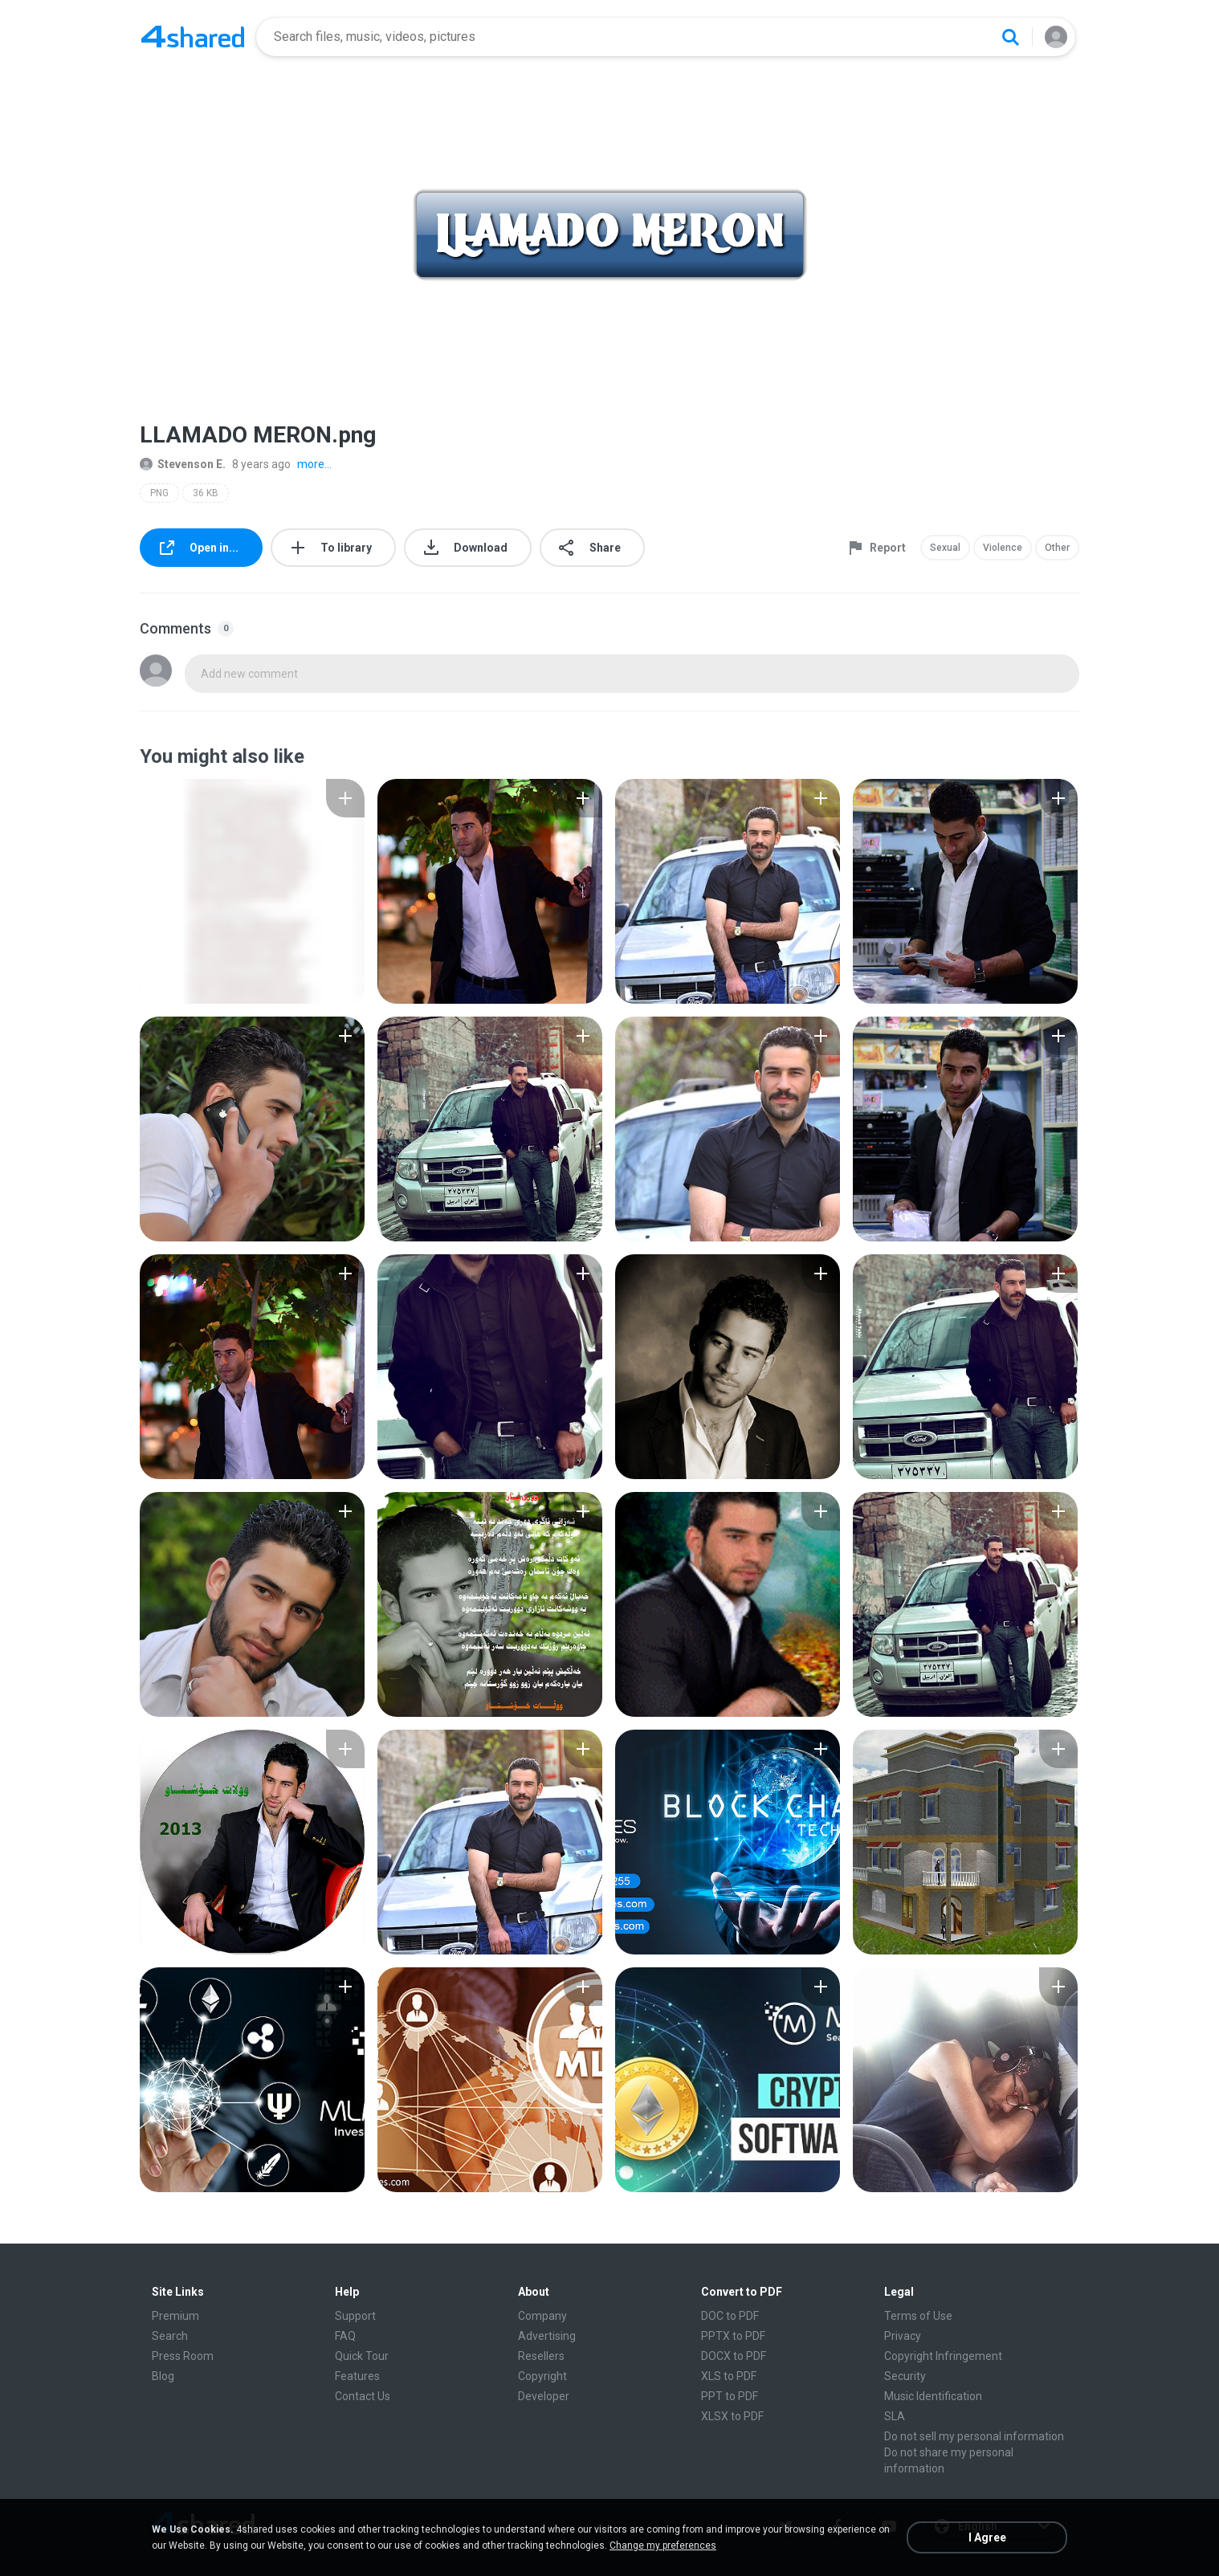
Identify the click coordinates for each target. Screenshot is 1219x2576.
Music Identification (933, 2396)
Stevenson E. (183, 464)
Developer (543, 2396)
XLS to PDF (728, 2376)
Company (542, 2315)
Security (905, 2376)
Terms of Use (918, 2315)
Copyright (542, 2376)
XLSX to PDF (732, 2416)
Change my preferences (663, 2545)
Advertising (547, 2335)
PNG (159, 493)
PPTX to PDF (733, 2335)
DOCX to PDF (733, 2356)
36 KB (205, 493)
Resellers (541, 2356)
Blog (163, 2376)
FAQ (345, 2335)
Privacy (902, 2335)
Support (355, 2315)
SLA (894, 2416)
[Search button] (1010, 37)
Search (170, 2335)
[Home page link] (192, 37)
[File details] (252, 891)
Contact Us (362, 2396)
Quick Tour (362, 2356)
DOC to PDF (730, 2315)
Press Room (183, 2356)
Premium (175, 2315)
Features (357, 2376)
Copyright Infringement (943, 2356)
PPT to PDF (729, 2396)
